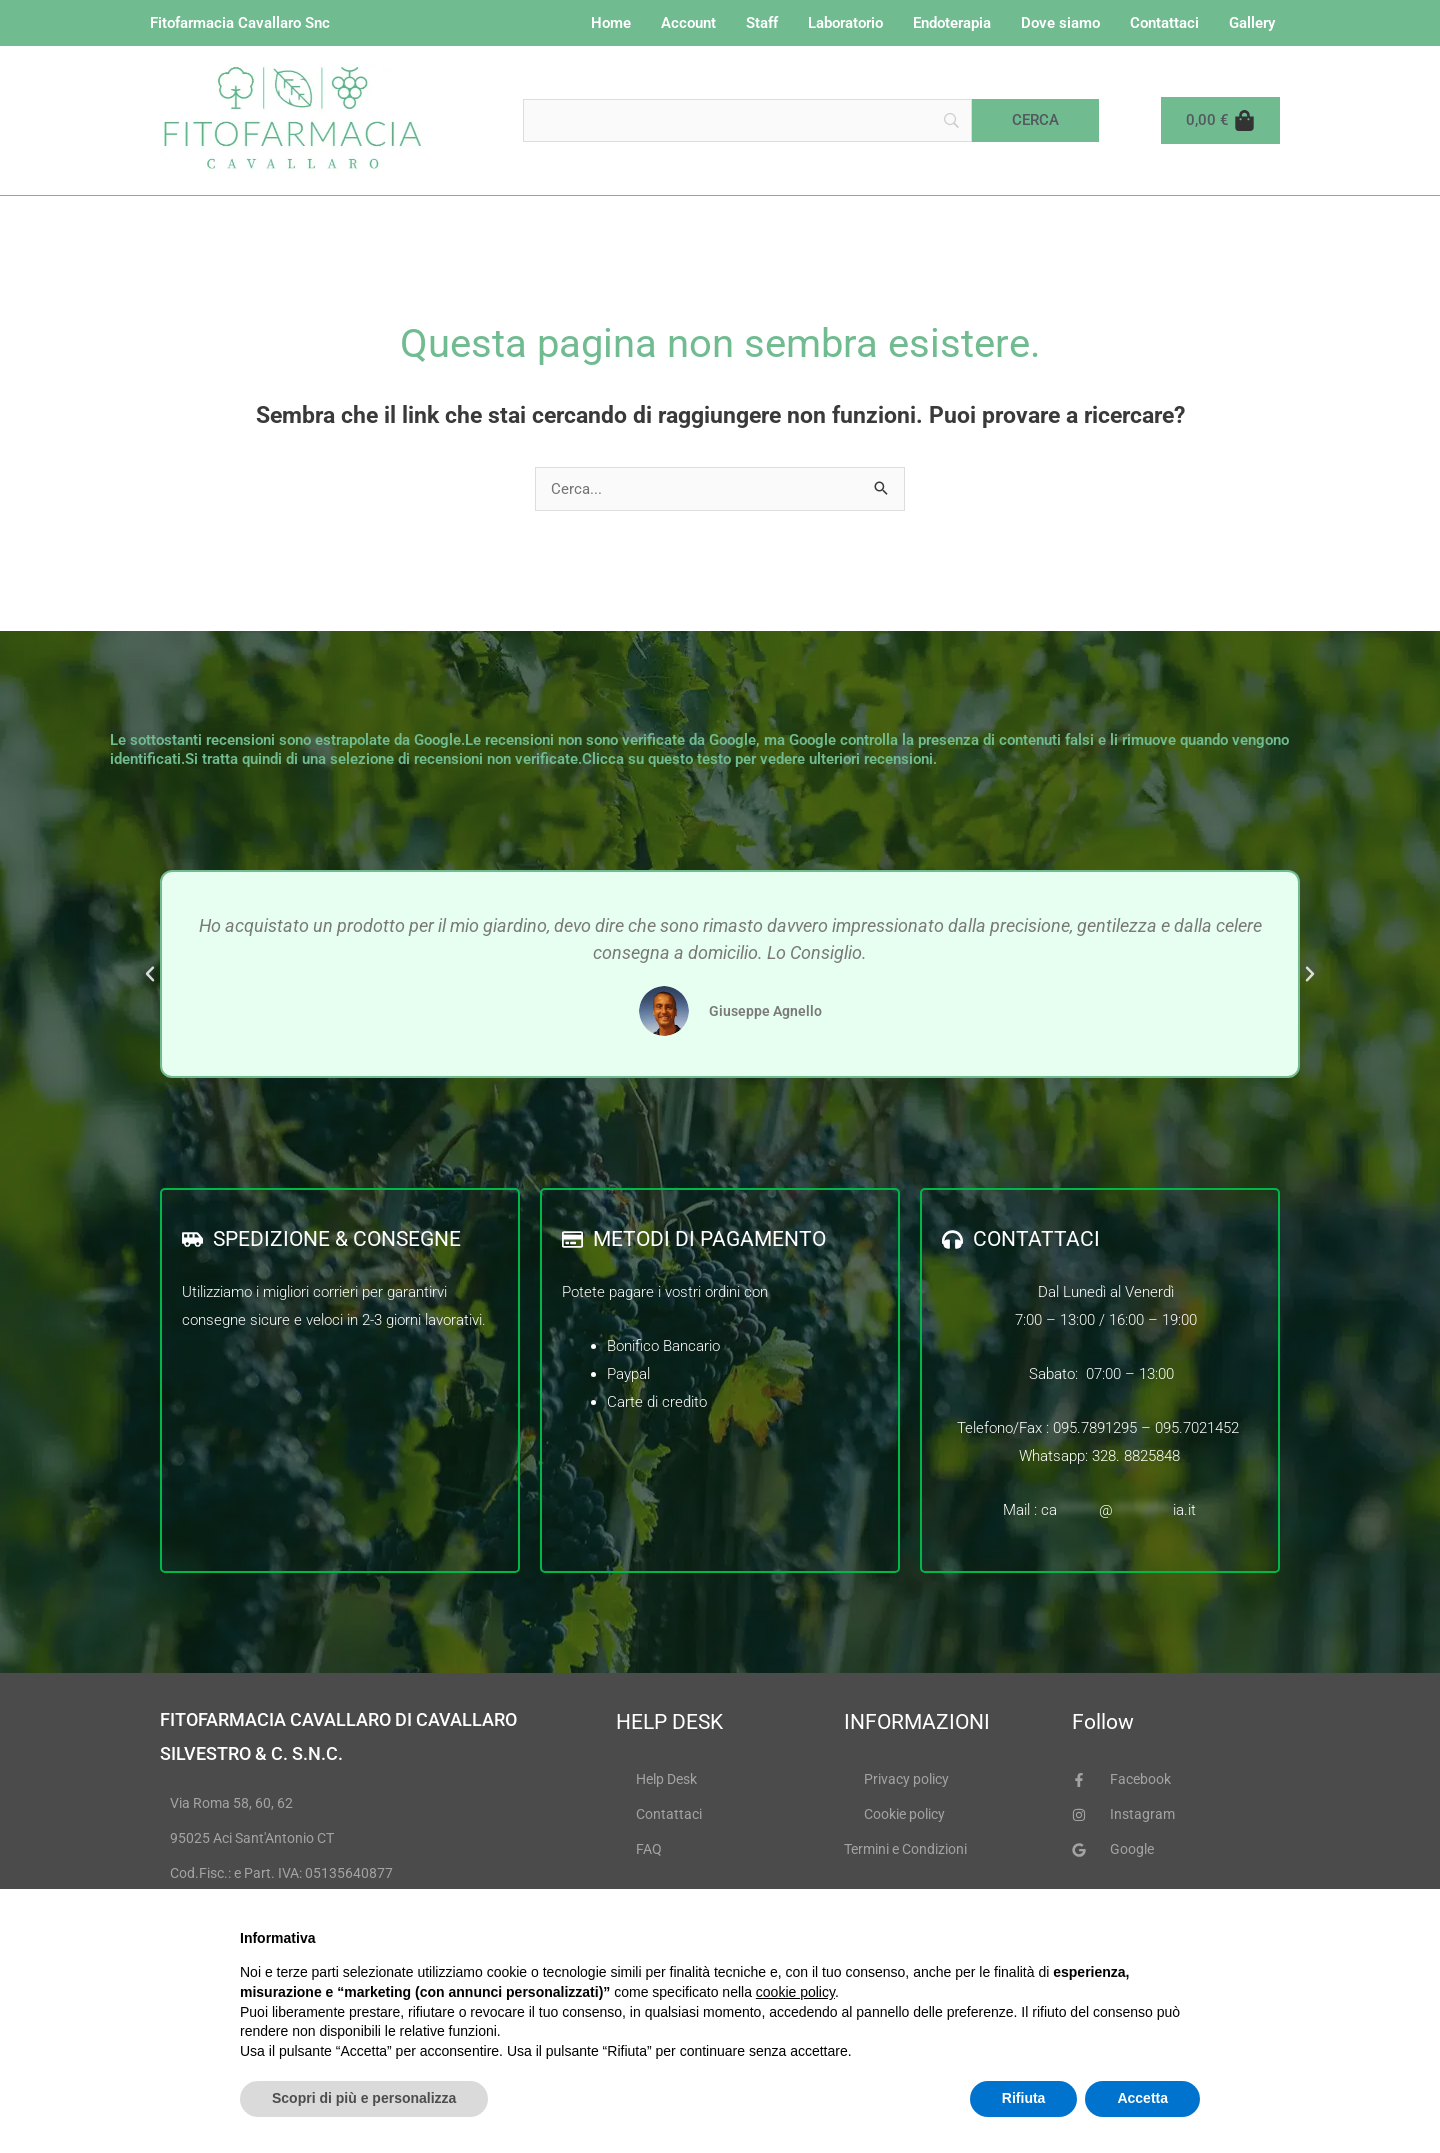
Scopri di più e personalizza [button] (364, 2098)
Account (688, 23)
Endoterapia (952, 23)
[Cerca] (1035, 120)
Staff (762, 23)
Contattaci (1164, 23)
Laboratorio (845, 23)
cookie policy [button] (795, 1992)
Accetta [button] (1142, 2098)
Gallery (1252, 23)
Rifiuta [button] (1024, 2098)
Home (611, 23)
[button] (150, 974)
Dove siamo (1060, 23)
